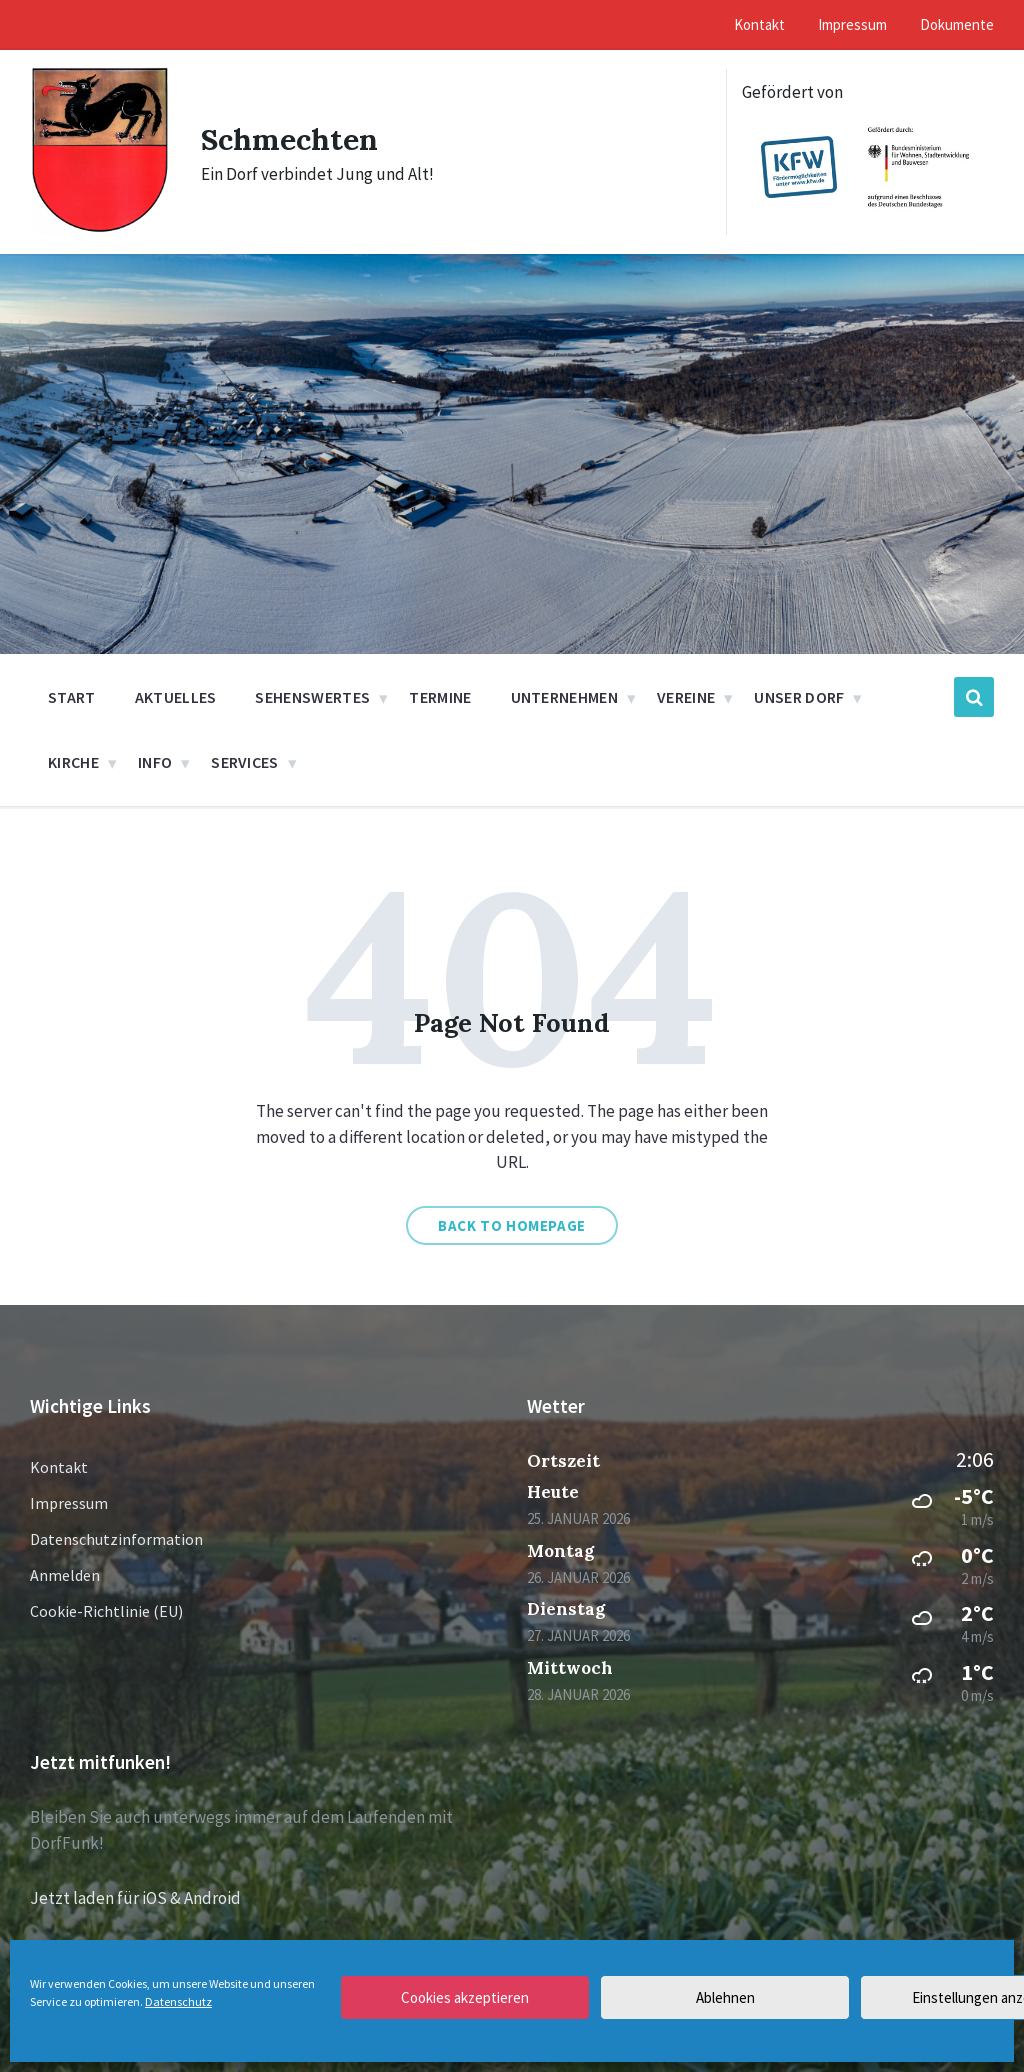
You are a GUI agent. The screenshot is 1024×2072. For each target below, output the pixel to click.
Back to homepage (512, 1225)
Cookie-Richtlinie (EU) (106, 1611)
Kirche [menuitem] (73, 762)
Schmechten (289, 139)
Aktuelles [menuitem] (176, 697)
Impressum (69, 1503)
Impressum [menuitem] (852, 24)
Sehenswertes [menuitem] (312, 697)
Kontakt (59, 1467)
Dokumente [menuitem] (957, 24)
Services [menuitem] (245, 762)
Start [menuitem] (72, 697)
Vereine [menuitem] (686, 697)
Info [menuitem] (155, 762)
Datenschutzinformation (116, 1539)
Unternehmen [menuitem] (565, 697)
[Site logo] (100, 229)
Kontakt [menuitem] (759, 24)
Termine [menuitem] (440, 697)
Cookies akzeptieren (465, 1997)
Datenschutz (178, 2001)
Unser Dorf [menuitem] (799, 697)
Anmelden (65, 1575)
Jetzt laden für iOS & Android (135, 1898)
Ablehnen (725, 1997)
